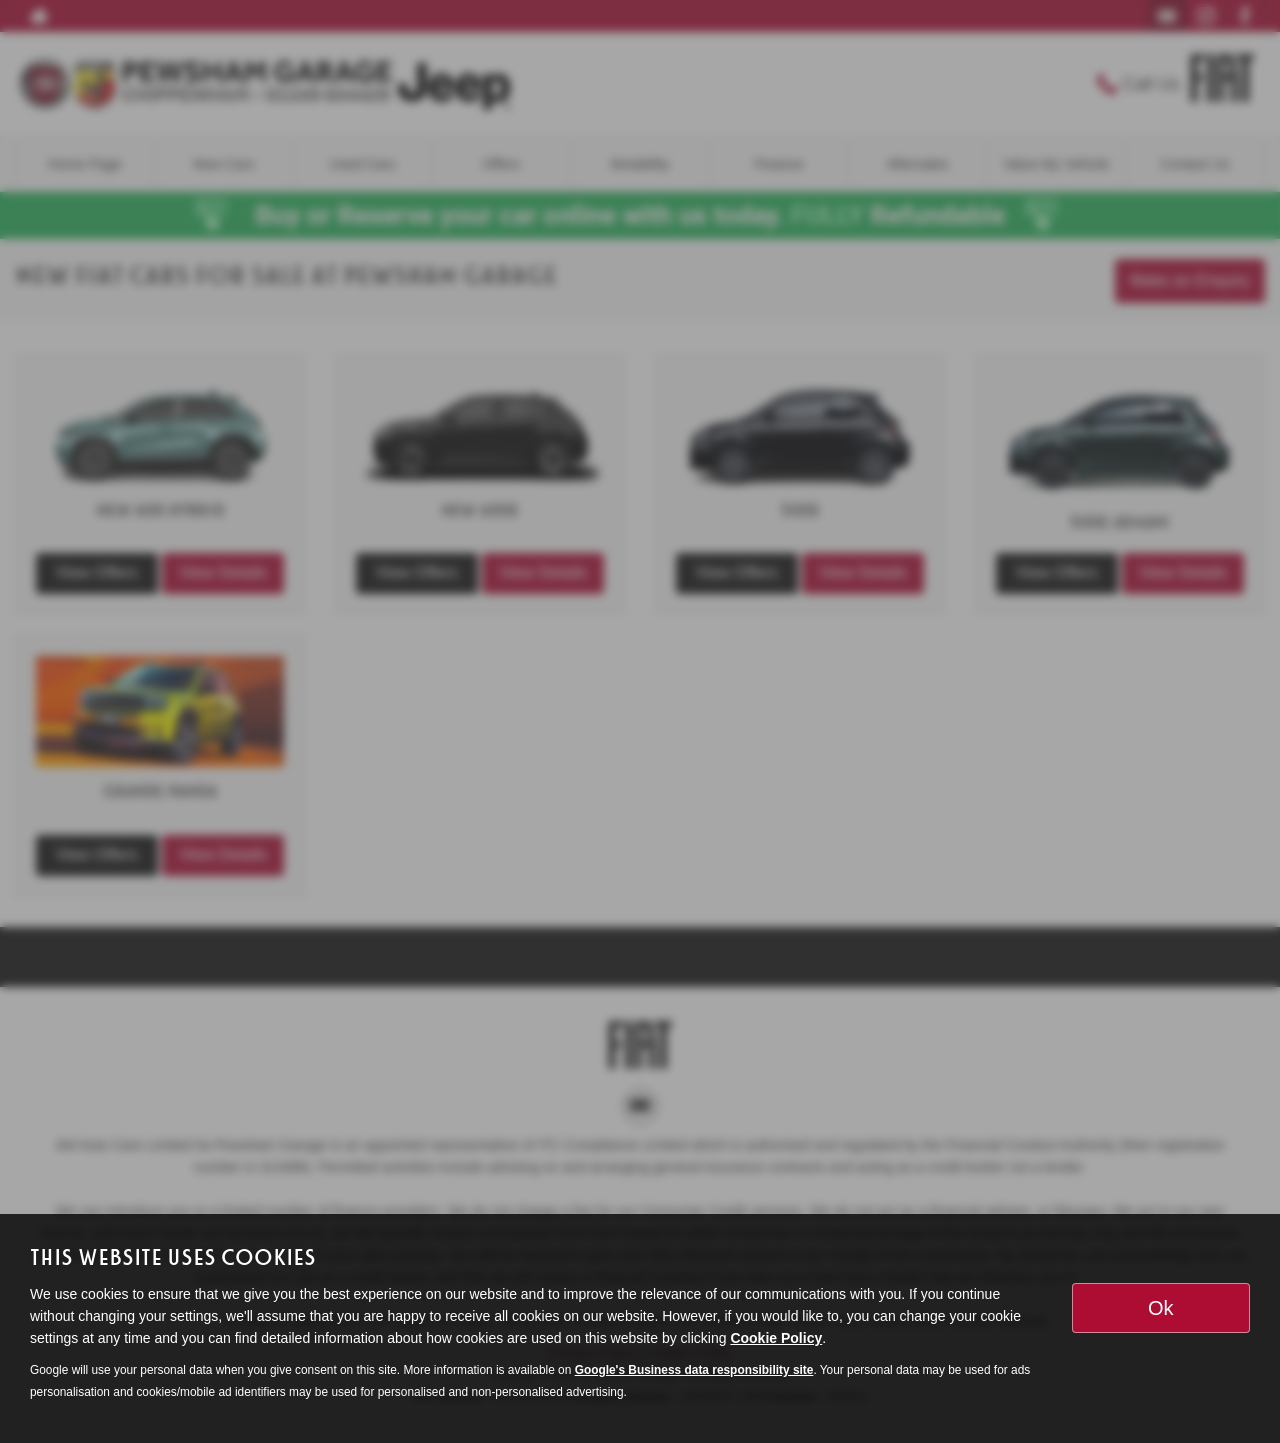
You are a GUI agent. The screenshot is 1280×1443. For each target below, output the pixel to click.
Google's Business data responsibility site (694, 1370)
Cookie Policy (776, 1338)
